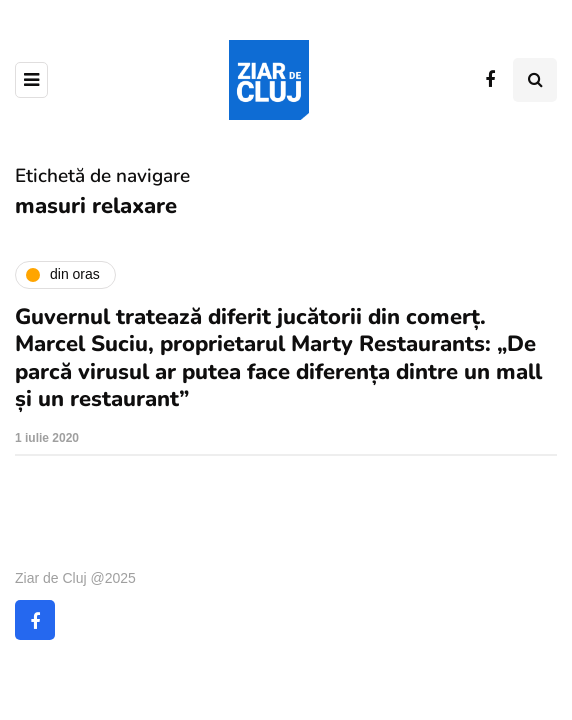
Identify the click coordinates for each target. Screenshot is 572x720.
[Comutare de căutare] (535, 80)
